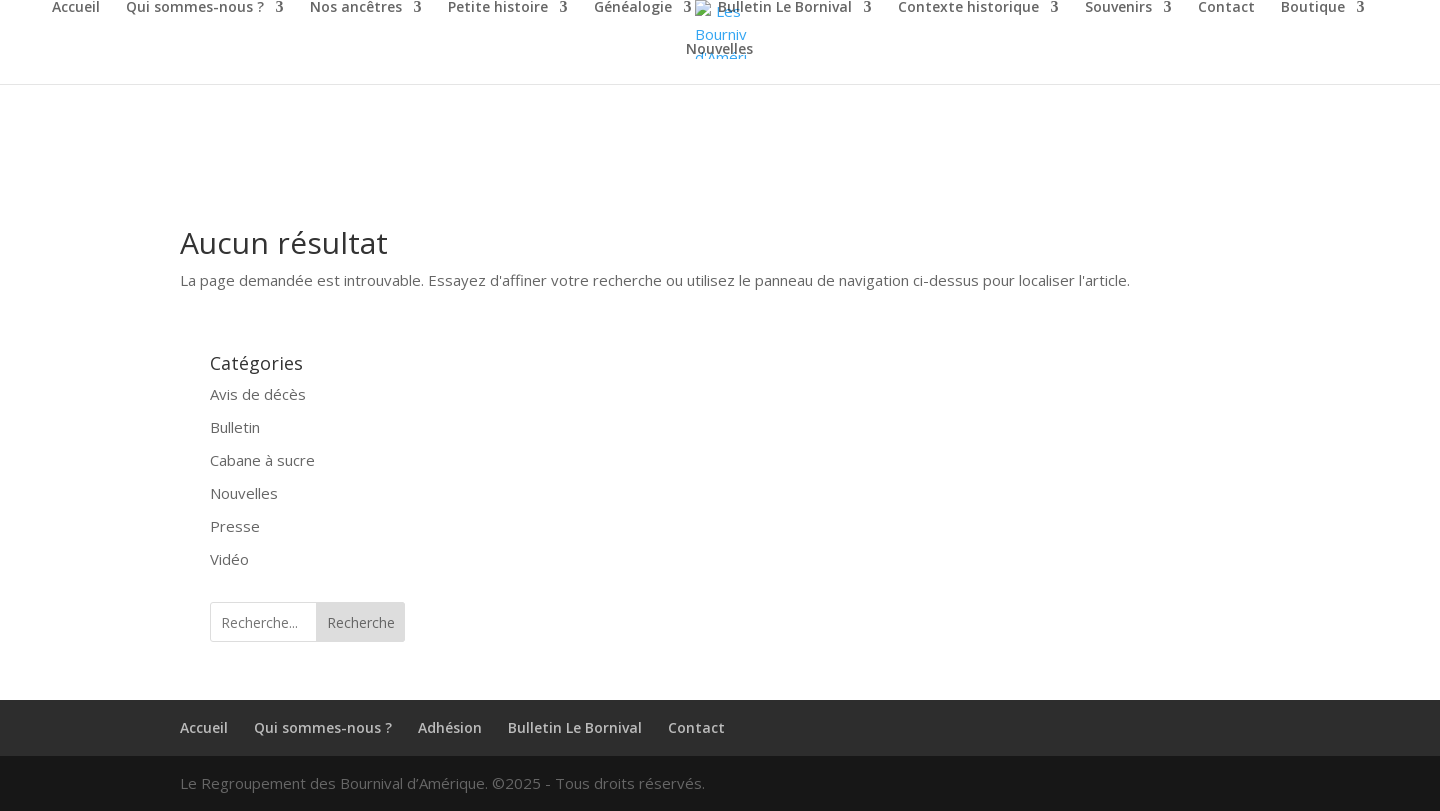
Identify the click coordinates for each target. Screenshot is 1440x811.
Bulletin (235, 427)
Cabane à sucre (262, 460)
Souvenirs (1118, 8)
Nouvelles (719, 50)
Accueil (76, 8)
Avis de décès (258, 394)
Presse (235, 526)
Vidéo (229, 559)
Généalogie (633, 8)
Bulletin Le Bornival (785, 8)
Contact (1226, 8)
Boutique (1313, 8)
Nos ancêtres (356, 8)
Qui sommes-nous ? (195, 8)
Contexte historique (968, 8)
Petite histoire (498, 8)
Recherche (361, 622)
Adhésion (450, 727)
